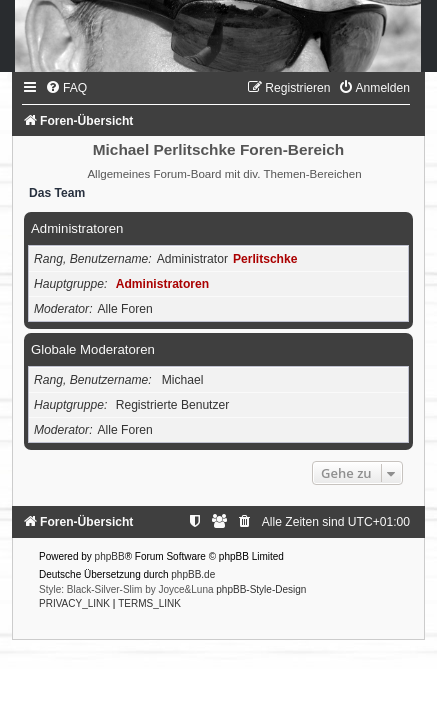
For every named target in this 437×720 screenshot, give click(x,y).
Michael (183, 380)
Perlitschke (265, 259)
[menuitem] (66, 88)
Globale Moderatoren (93, 349)
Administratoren (77, 228)
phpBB (110, 556)
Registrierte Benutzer (173, 405)
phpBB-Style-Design (261, 589)
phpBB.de (193, 574)
